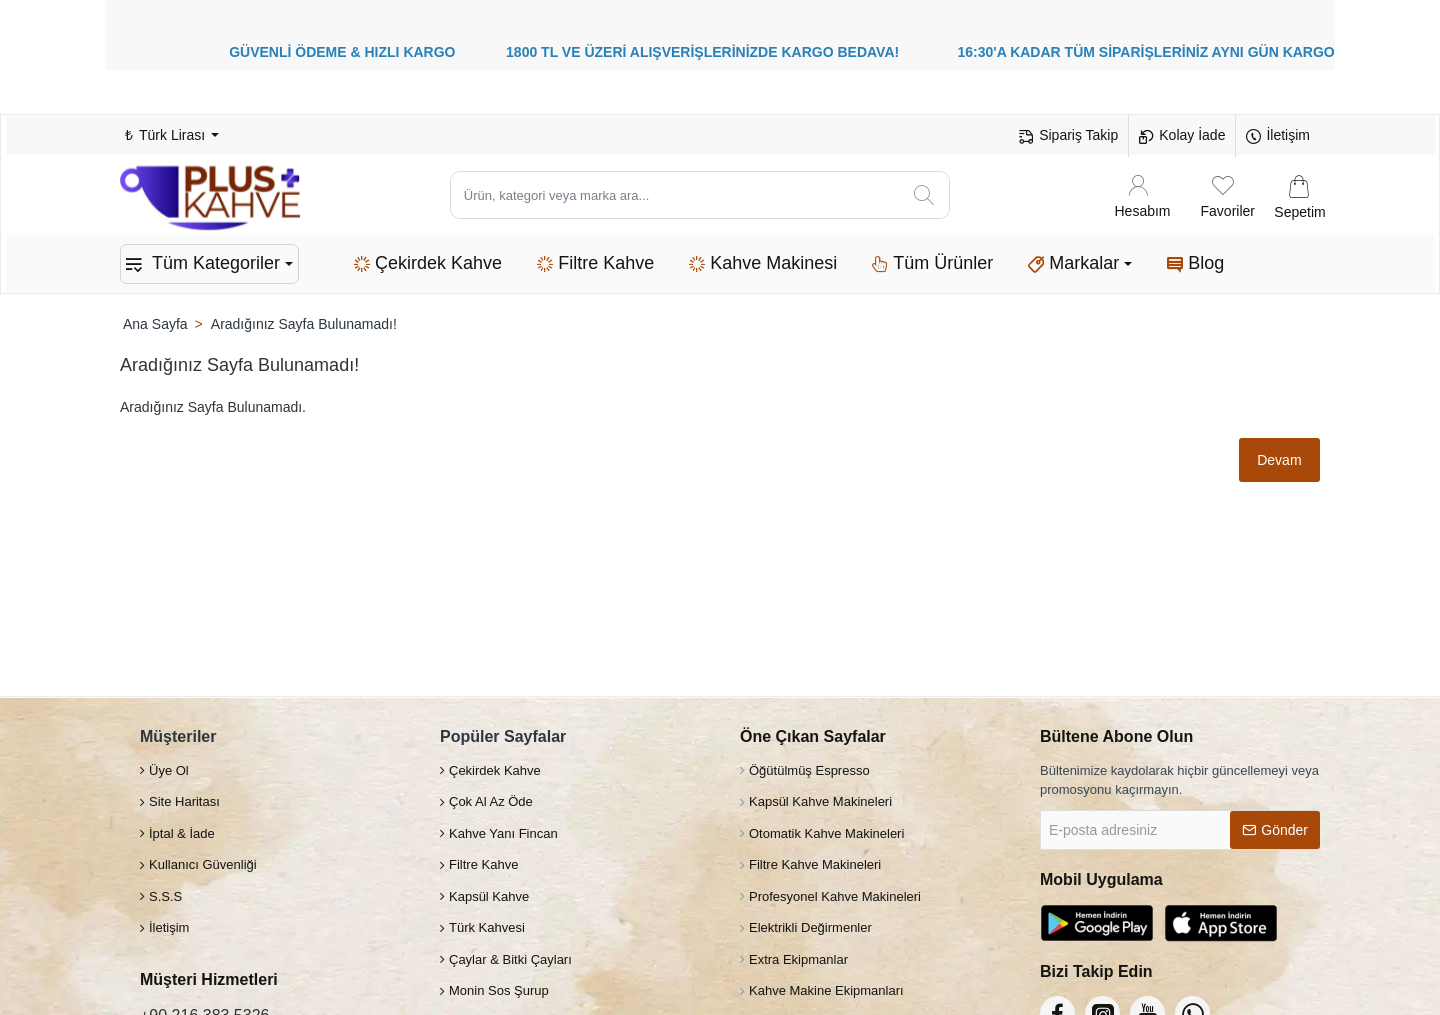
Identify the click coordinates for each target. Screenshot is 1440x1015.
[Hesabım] (1143, 195)
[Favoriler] (1228, 195)
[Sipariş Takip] (1068, 136)
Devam (1278, 460)
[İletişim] (1278, 136)
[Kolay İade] (1182, 136)
